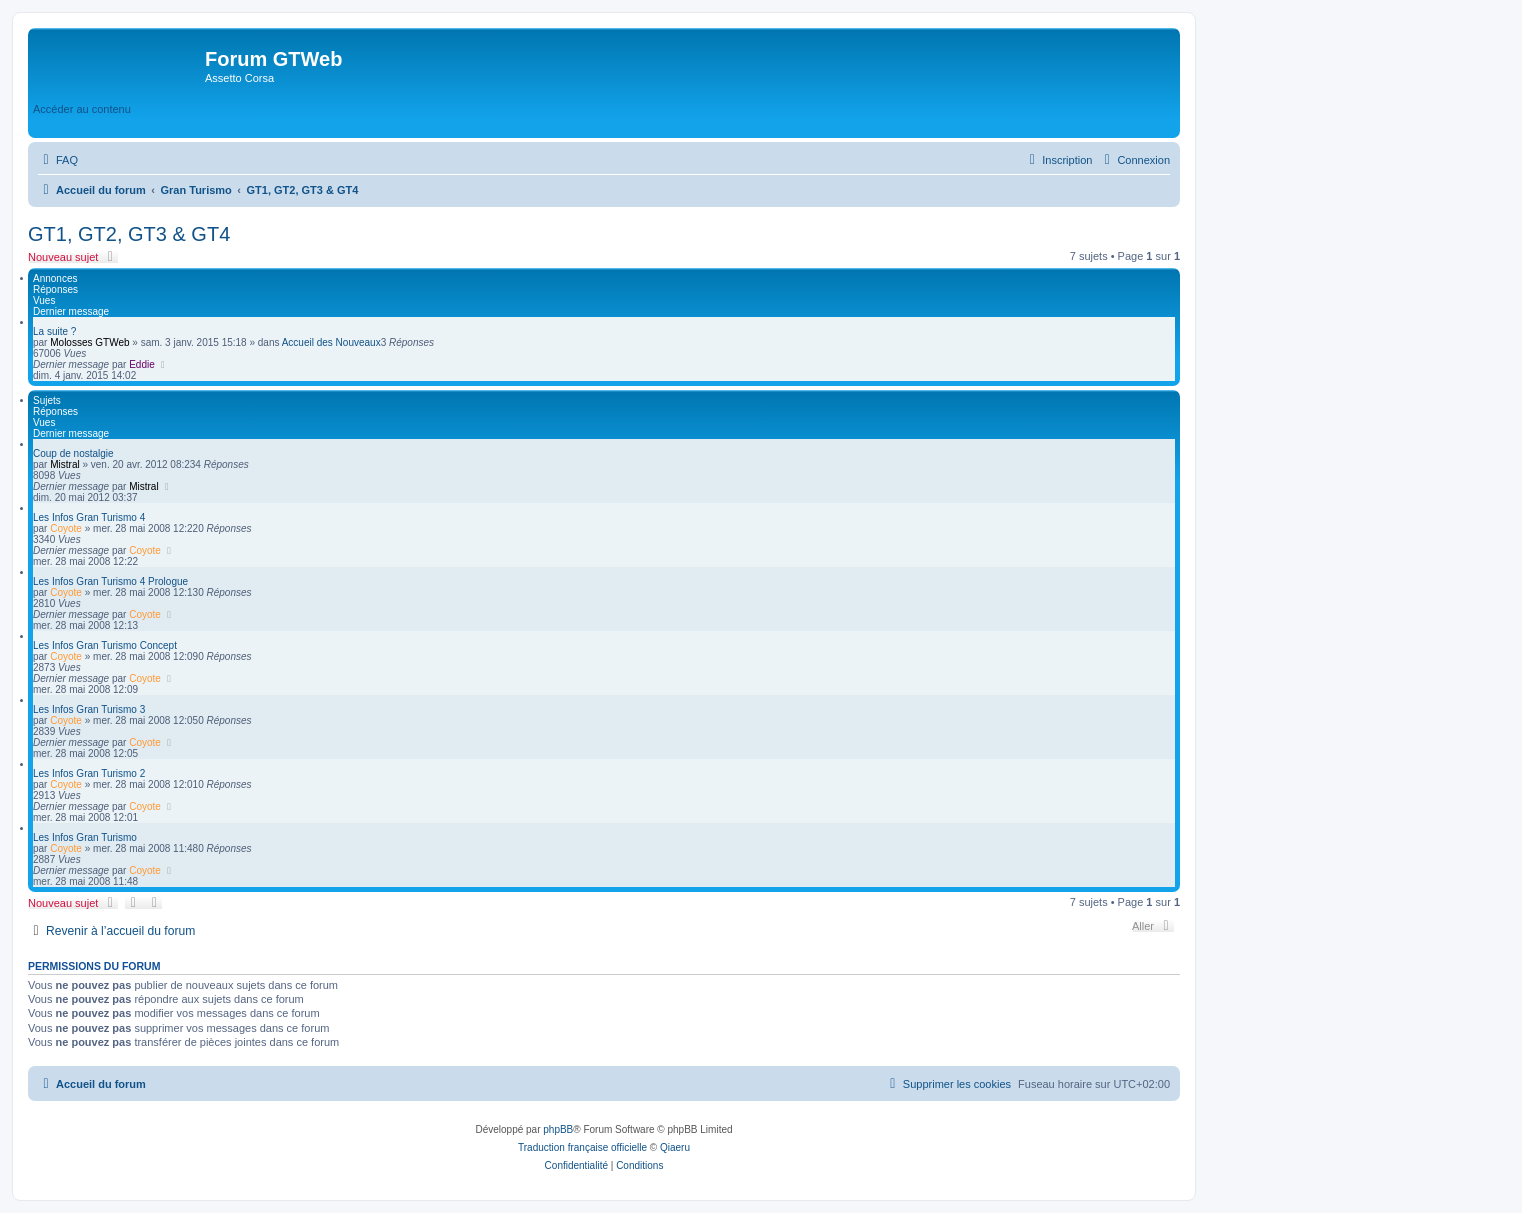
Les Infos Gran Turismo (85, 837)
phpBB (558, 1129)
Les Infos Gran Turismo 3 (89, 709)
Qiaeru (675, 1147)
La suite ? (54, 331)
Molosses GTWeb (89, 342)
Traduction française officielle (582, 1147)
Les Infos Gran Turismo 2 (89, 773)
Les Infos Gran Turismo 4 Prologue (110, 581)
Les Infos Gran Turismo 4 (89, 517)
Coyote (66, 528)
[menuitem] (58, 160)
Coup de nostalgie (73, 453)
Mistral (64, 464)
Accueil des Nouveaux (331, 342)
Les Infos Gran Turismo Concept (105, 645)
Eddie (142, 364)
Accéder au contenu (82, 109)
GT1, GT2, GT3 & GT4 (129, 234)
